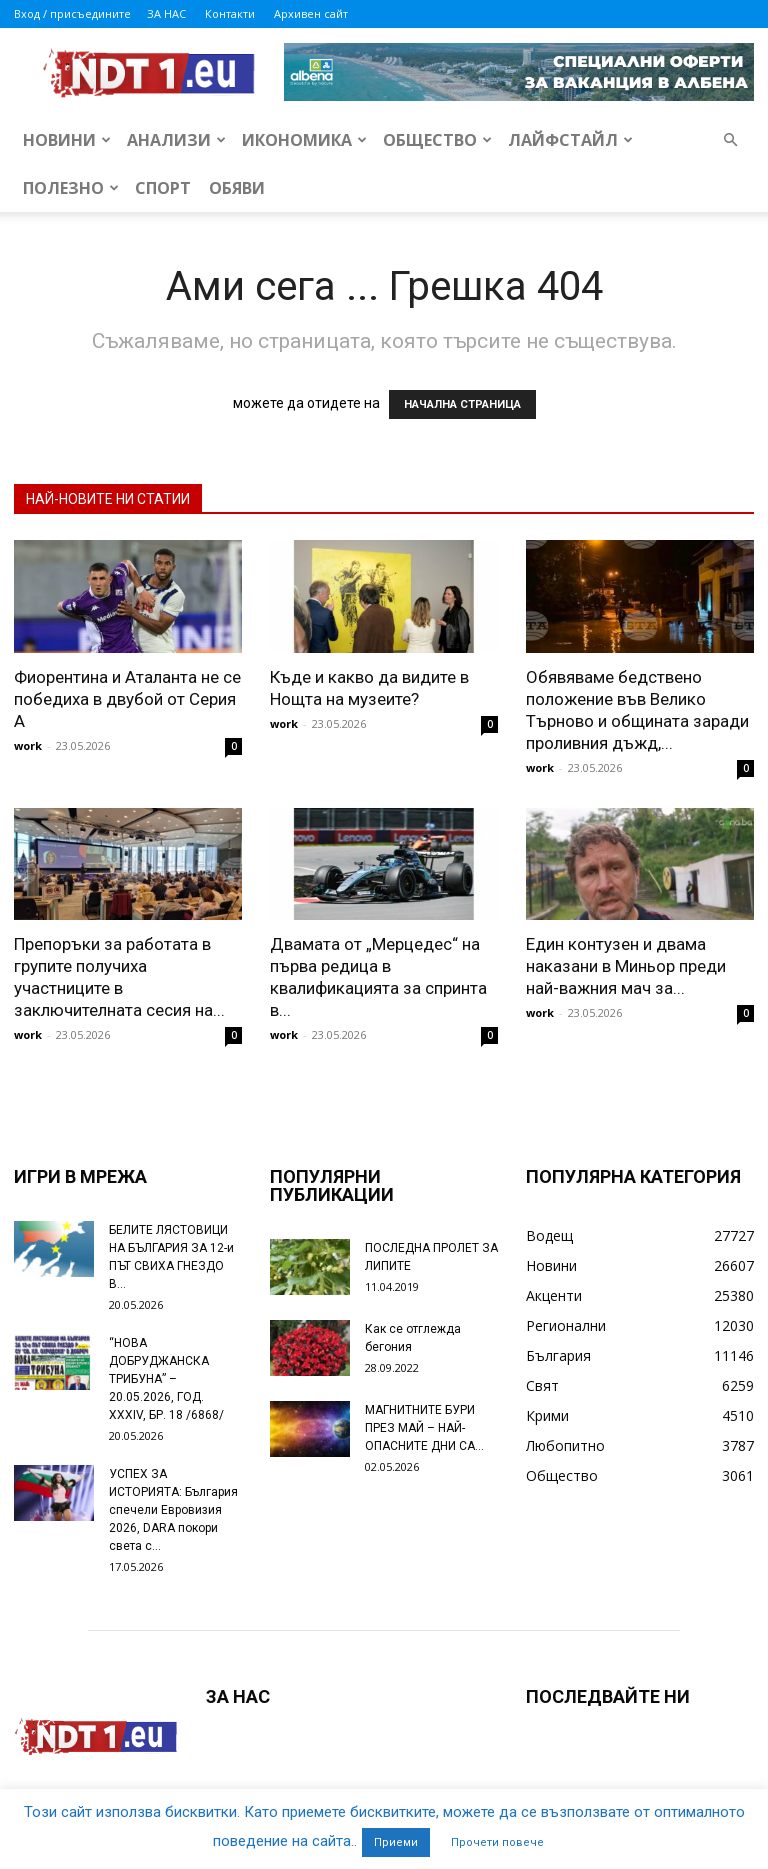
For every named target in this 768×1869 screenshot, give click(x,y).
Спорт (163, 188)
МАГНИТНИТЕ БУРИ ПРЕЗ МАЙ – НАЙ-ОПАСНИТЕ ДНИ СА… (424, 1428)
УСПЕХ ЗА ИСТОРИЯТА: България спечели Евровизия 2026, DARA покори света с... (173, 1510)
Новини (67, 140)
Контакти (230, 13)
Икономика (304, 140)
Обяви (237, 188)
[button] (730, 140)
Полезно (71, 188)
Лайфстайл (570, 140)
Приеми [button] (396, 1842)
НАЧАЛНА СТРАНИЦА (462, 404)
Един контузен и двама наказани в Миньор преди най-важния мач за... (626, 966)
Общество (437, 140)
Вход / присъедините (72, 13)
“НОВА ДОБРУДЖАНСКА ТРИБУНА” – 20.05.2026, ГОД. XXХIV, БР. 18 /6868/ (166, 1379)
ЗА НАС (166, 13)
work (28, 745)
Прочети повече (497, 1842)
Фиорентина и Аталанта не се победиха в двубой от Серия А (127, 699)
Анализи (176, 140)
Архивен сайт (311, 13)
